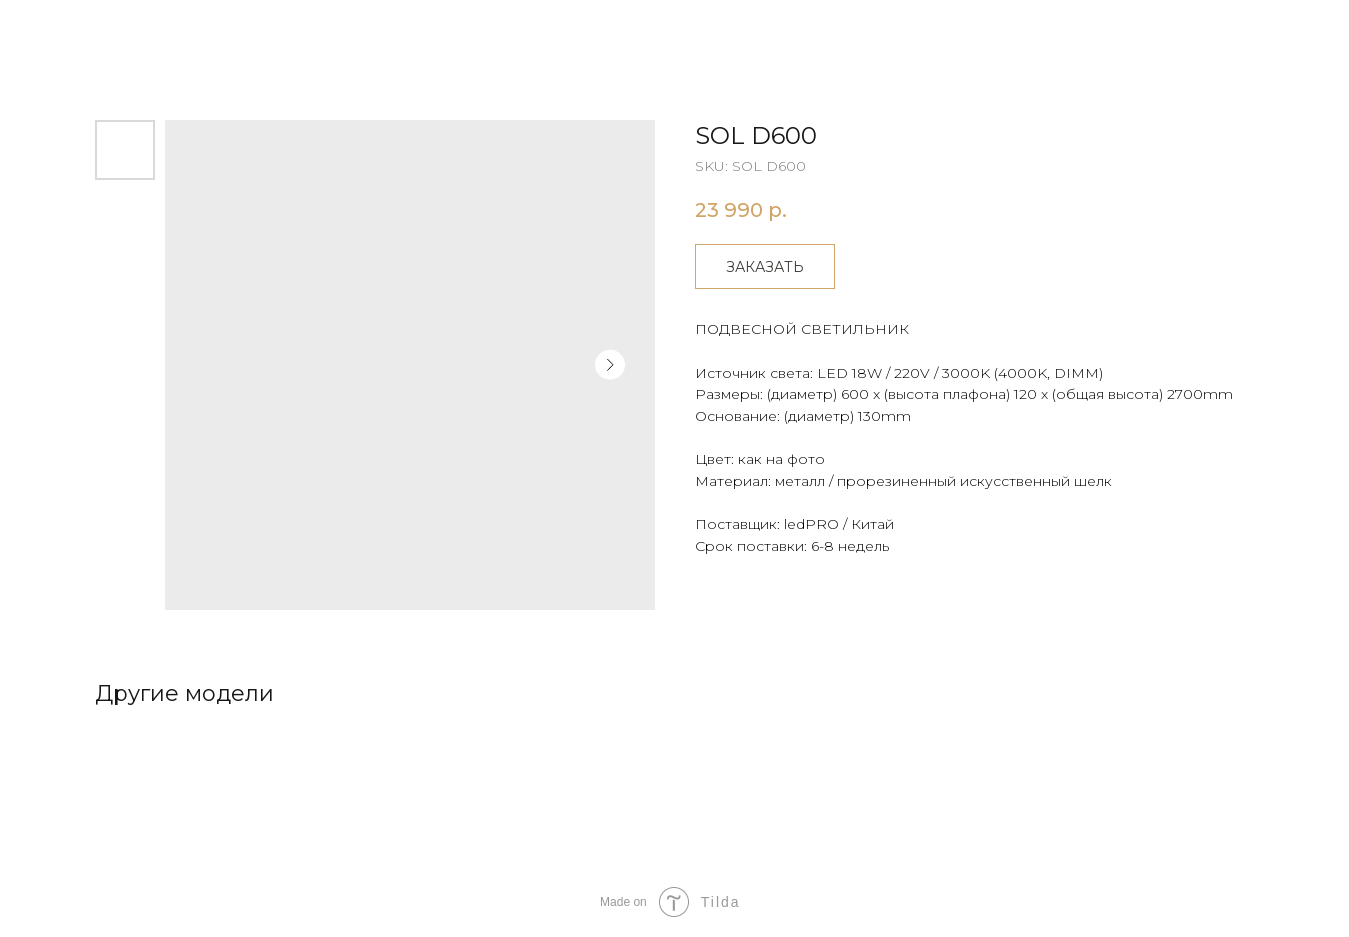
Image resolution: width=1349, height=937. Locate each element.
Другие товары (92, 30)
